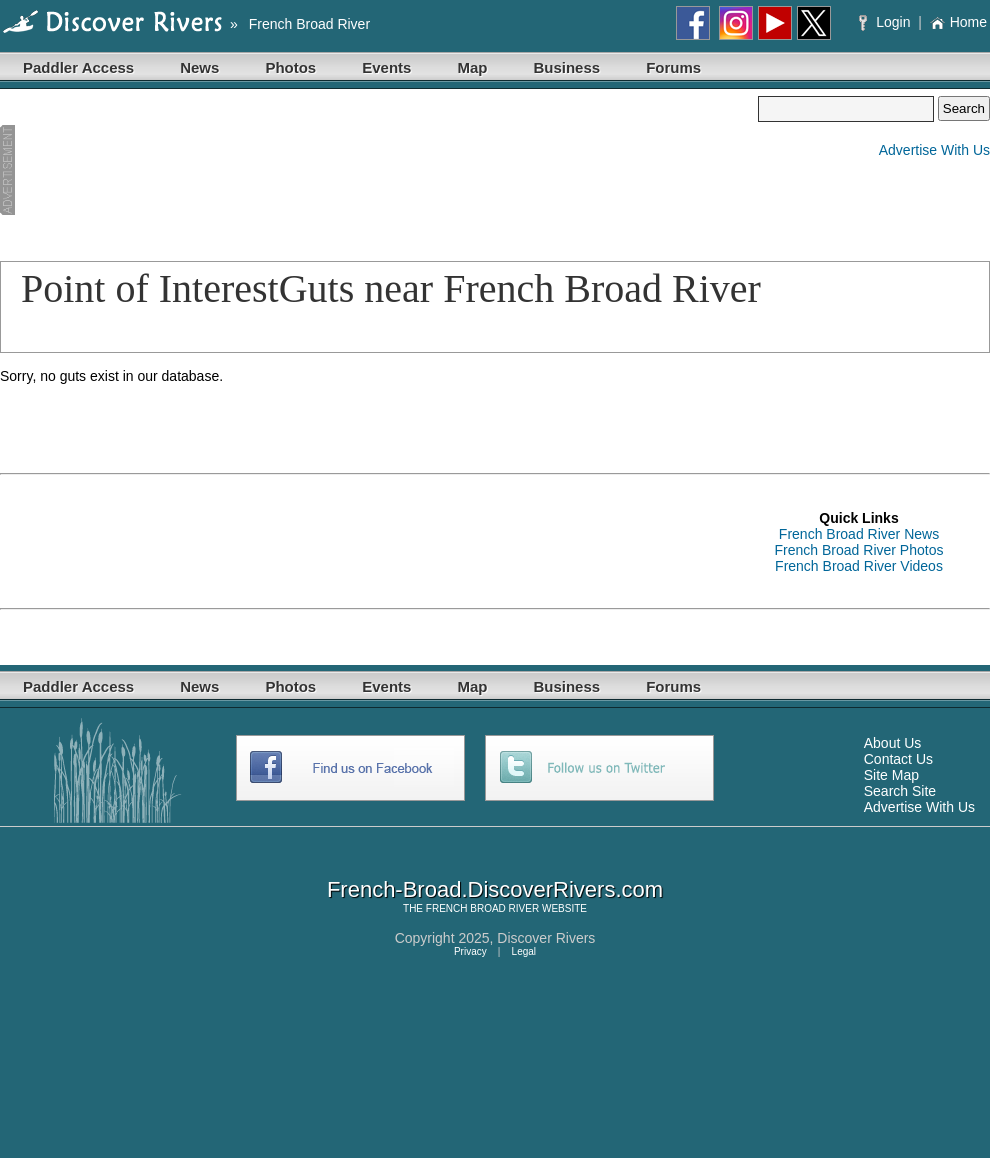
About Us (893, 743)
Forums (673, 67)
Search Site (900, 791)
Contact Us (898, 759)
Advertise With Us (934, 150)
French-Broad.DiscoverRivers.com (495, 889)
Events (386, 67)
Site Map (891, 775)
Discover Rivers (546, 938)
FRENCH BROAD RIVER (482, 908)
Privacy (470, 951)
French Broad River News (859, 534)
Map (472, 67)
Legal (524, 951)
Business (566, 67)
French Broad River (309, 24)
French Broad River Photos (859, 550)
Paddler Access (78, 67)
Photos (290, 67)
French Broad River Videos (859, 566)
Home (958, 22)
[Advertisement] (107, 171)
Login (886, 22)
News (199, 67)
